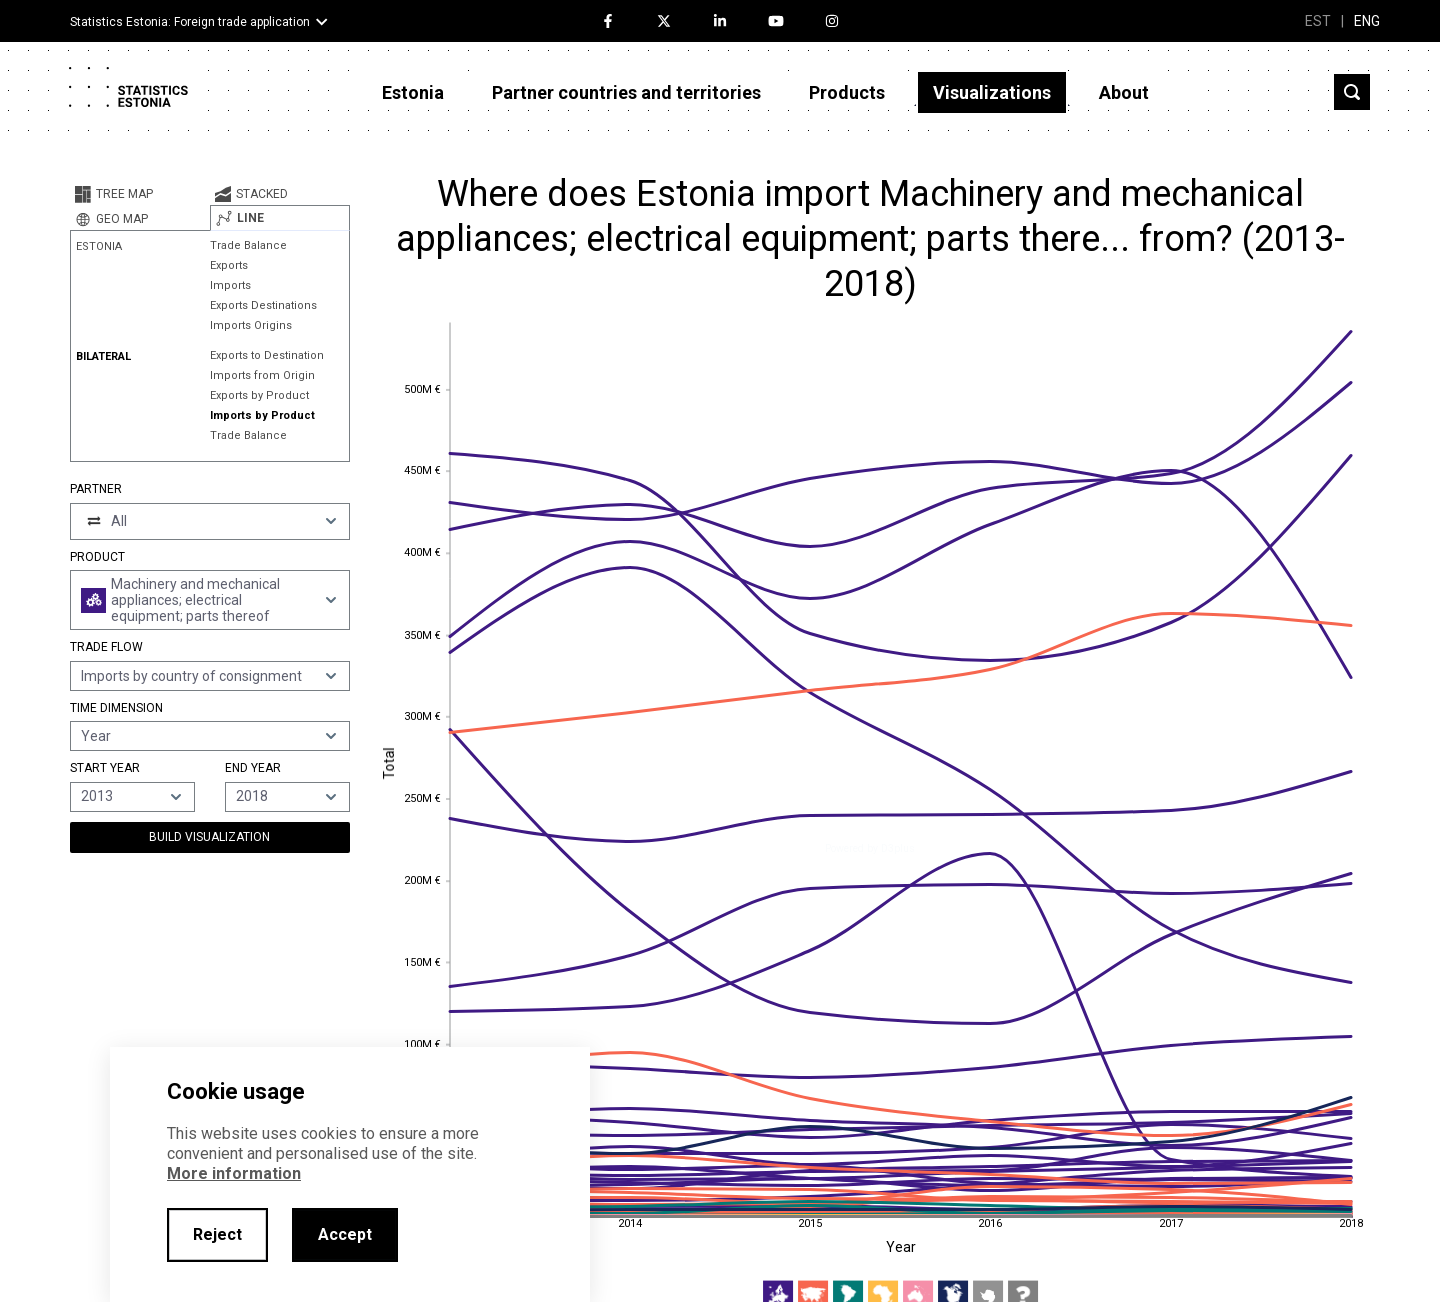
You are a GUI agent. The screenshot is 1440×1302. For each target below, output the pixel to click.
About (1124, 92)
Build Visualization (209, 837)
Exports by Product (259, 395)
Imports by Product (262, 415)
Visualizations (992, 92)
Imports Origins (251, 325)
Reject (217, 1234)
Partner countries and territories (626, 92)
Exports (229, 265)
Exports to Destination (267, 355)
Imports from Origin (262, 375)
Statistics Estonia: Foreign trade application (190, 22)
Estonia (413, 92)
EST (1318, 21)
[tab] (140, 194)
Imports (230, 285)
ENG (1367, 21)
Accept (345, 1234)
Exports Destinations (263, 305)
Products (847, 92)
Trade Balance (248, 245)
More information (234, 1173)
